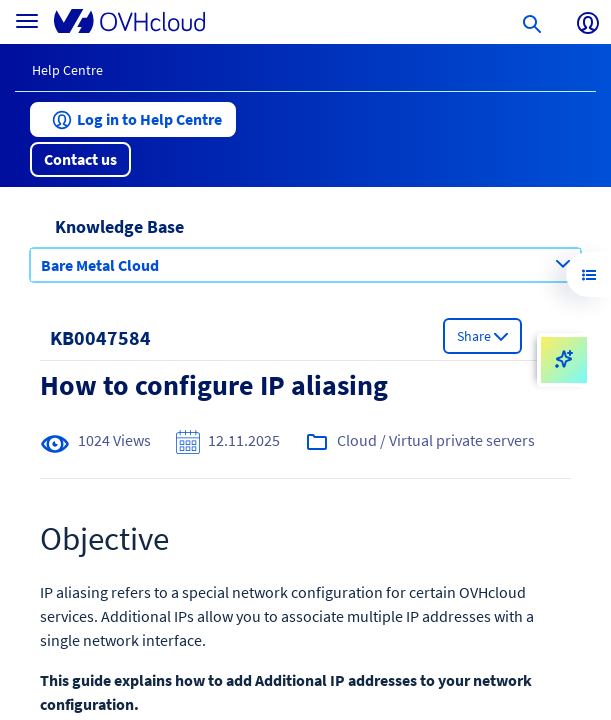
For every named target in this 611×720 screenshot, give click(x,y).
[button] (133, 119)
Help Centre (67, 70)
